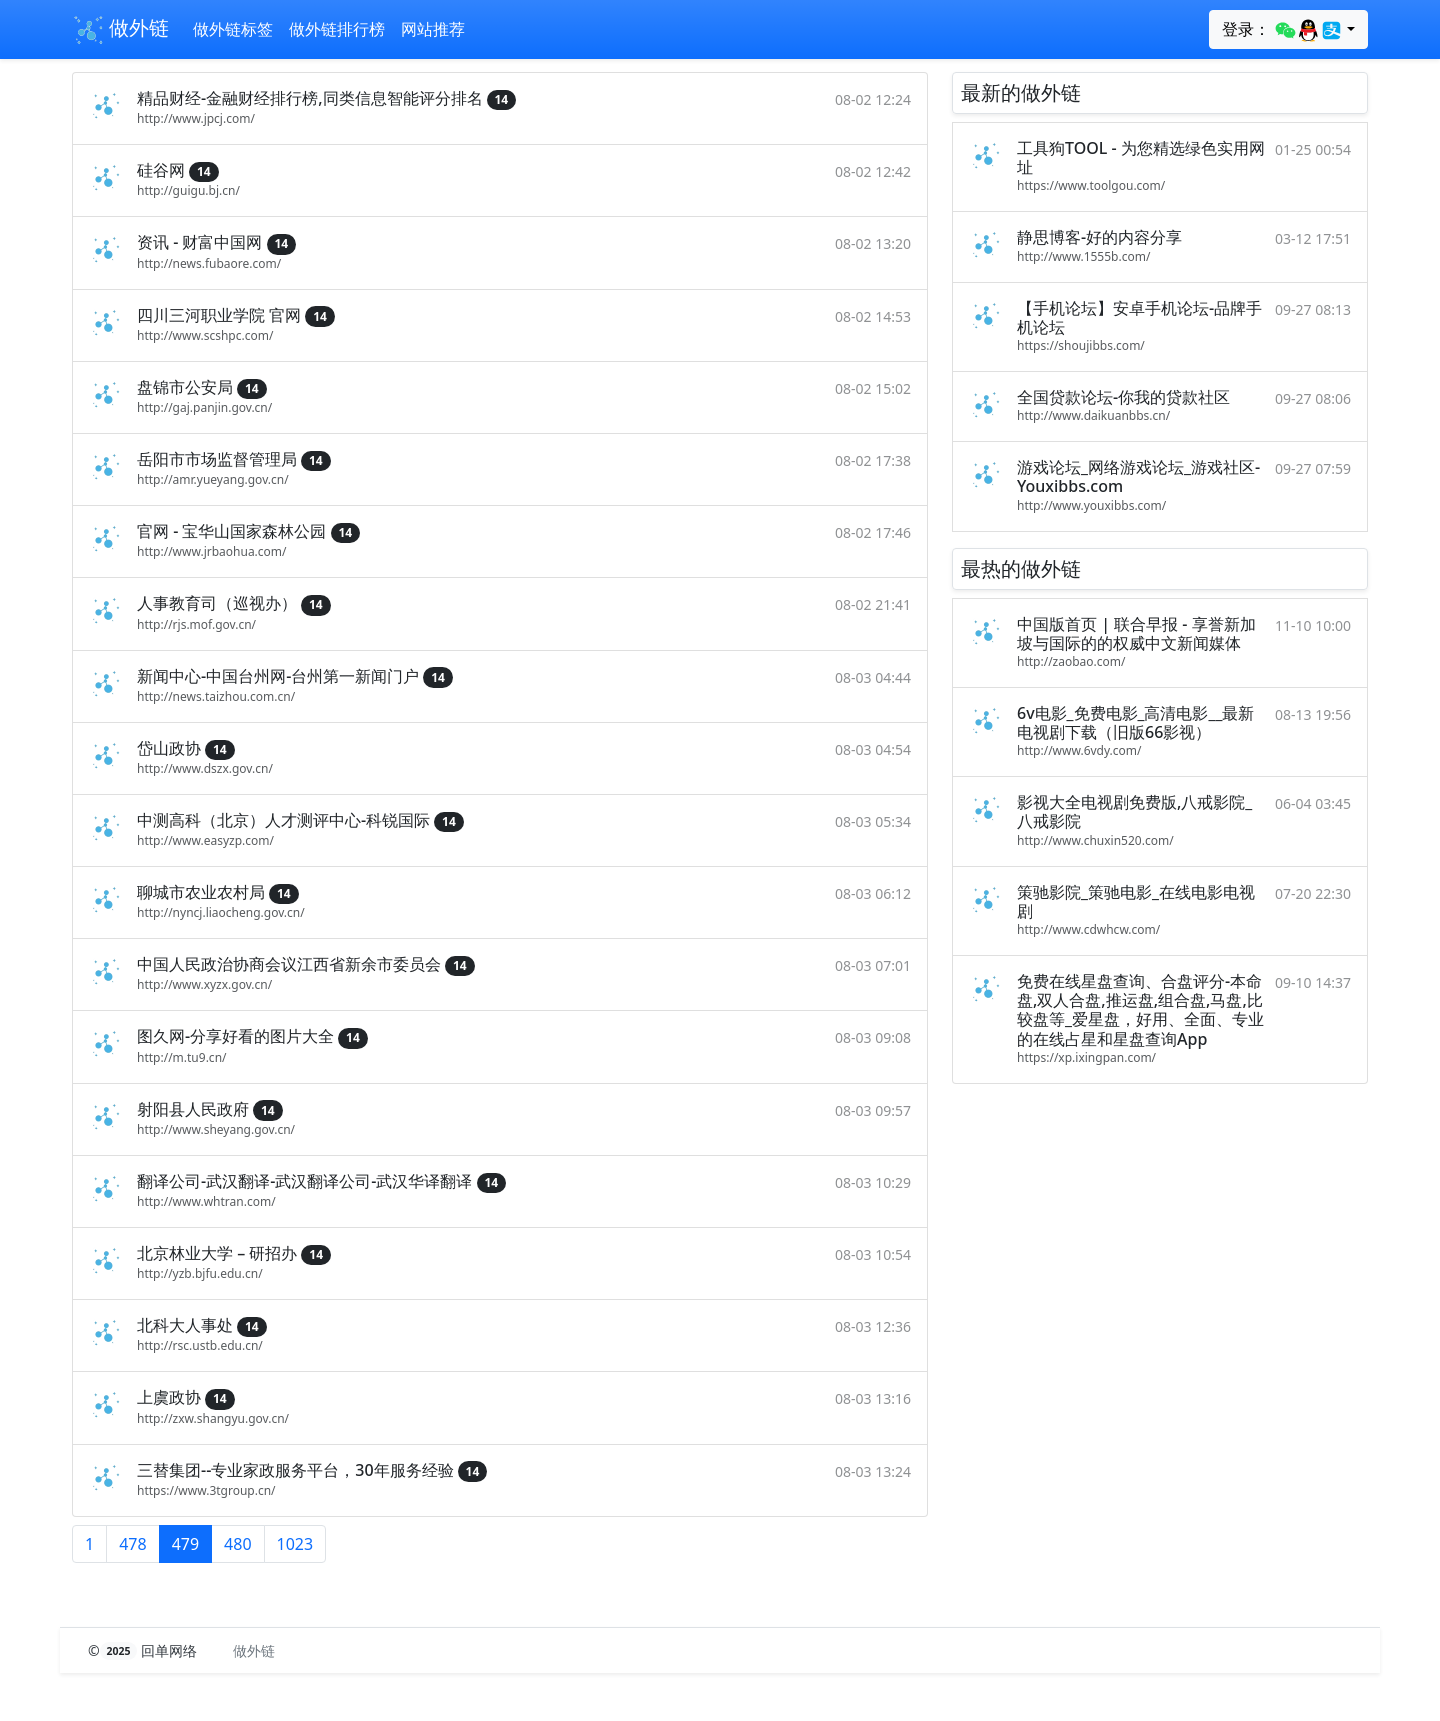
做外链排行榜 (337, 29)
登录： (1282, 30)
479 (185, 1544)
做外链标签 (233, 29)
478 (132, 1544)
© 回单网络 (144, 1650)
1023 (295, 1544)
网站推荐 (433, 29)
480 (237, 1544)
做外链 (120, 30)
